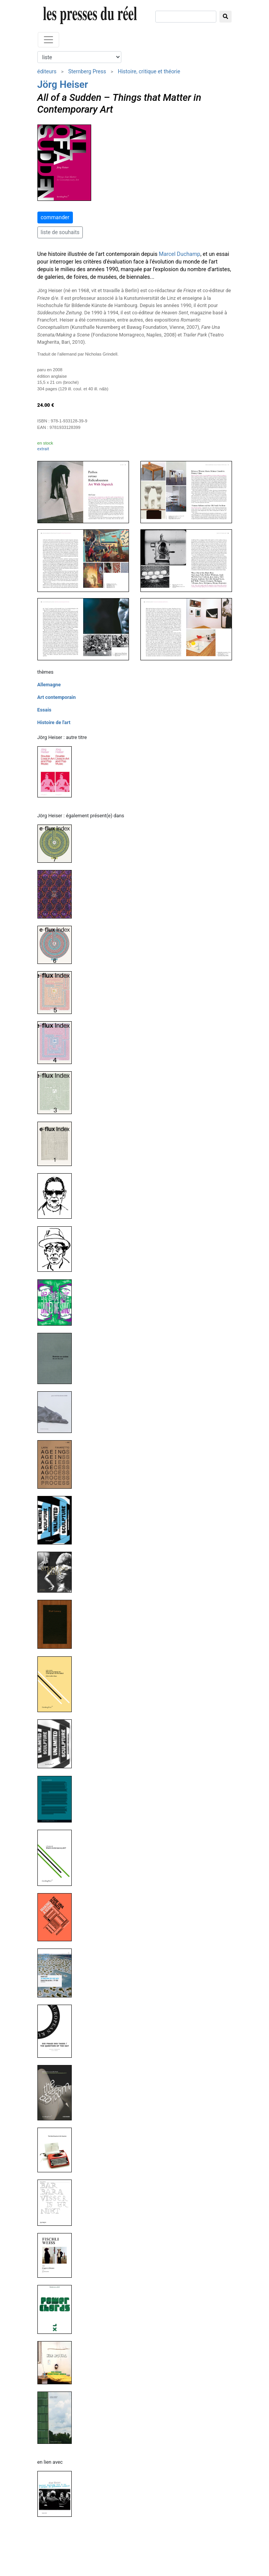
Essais (44, 710)
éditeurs (46, 71)
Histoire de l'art (54, 722)
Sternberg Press (87, 71)
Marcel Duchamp (179, 254)
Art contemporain (56, 697)
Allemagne (49, 684)
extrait (43, 448)
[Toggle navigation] (48, 39)
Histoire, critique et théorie (149, 71)
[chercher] (185, 17)
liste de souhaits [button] (60, 232)
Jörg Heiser (62, 84)
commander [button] (55, 217)
